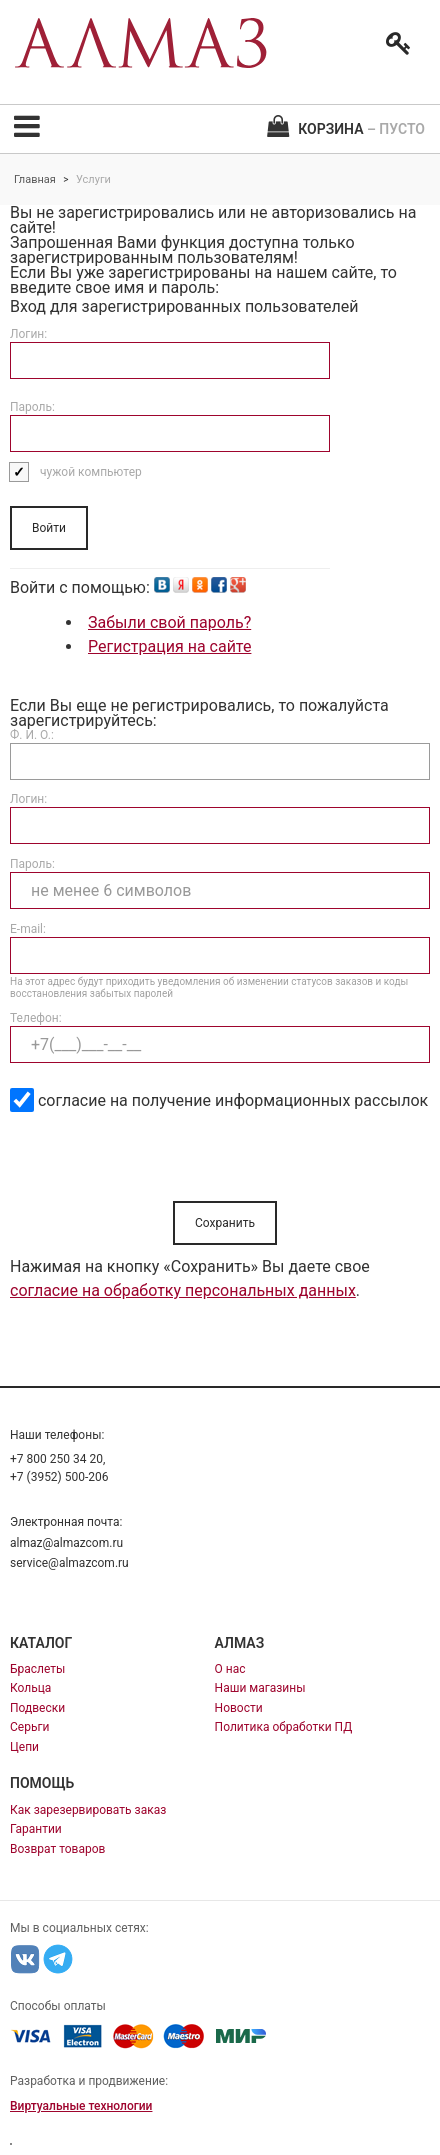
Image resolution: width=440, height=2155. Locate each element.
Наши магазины (260, 1688)
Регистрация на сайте (169, 646)
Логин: (28, 334)
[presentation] (162, 1162)
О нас (230, 1669)
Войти (49, 528)
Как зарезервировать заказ (88, 1810)
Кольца (30, 1688)
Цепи (24, 1747)
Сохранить (225, 1223)
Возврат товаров (57, 1849)
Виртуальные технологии (81, 2106)
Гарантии (36, 1829)
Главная (35, 179)
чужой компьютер (91, 472)
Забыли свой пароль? (169, 622)
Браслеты (37, 1669)
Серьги (29, 1727)
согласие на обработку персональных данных (183, 1290)
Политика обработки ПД (284, 1727)
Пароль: (32, 407)
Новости (239, 1708)
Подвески (37, 1708)
